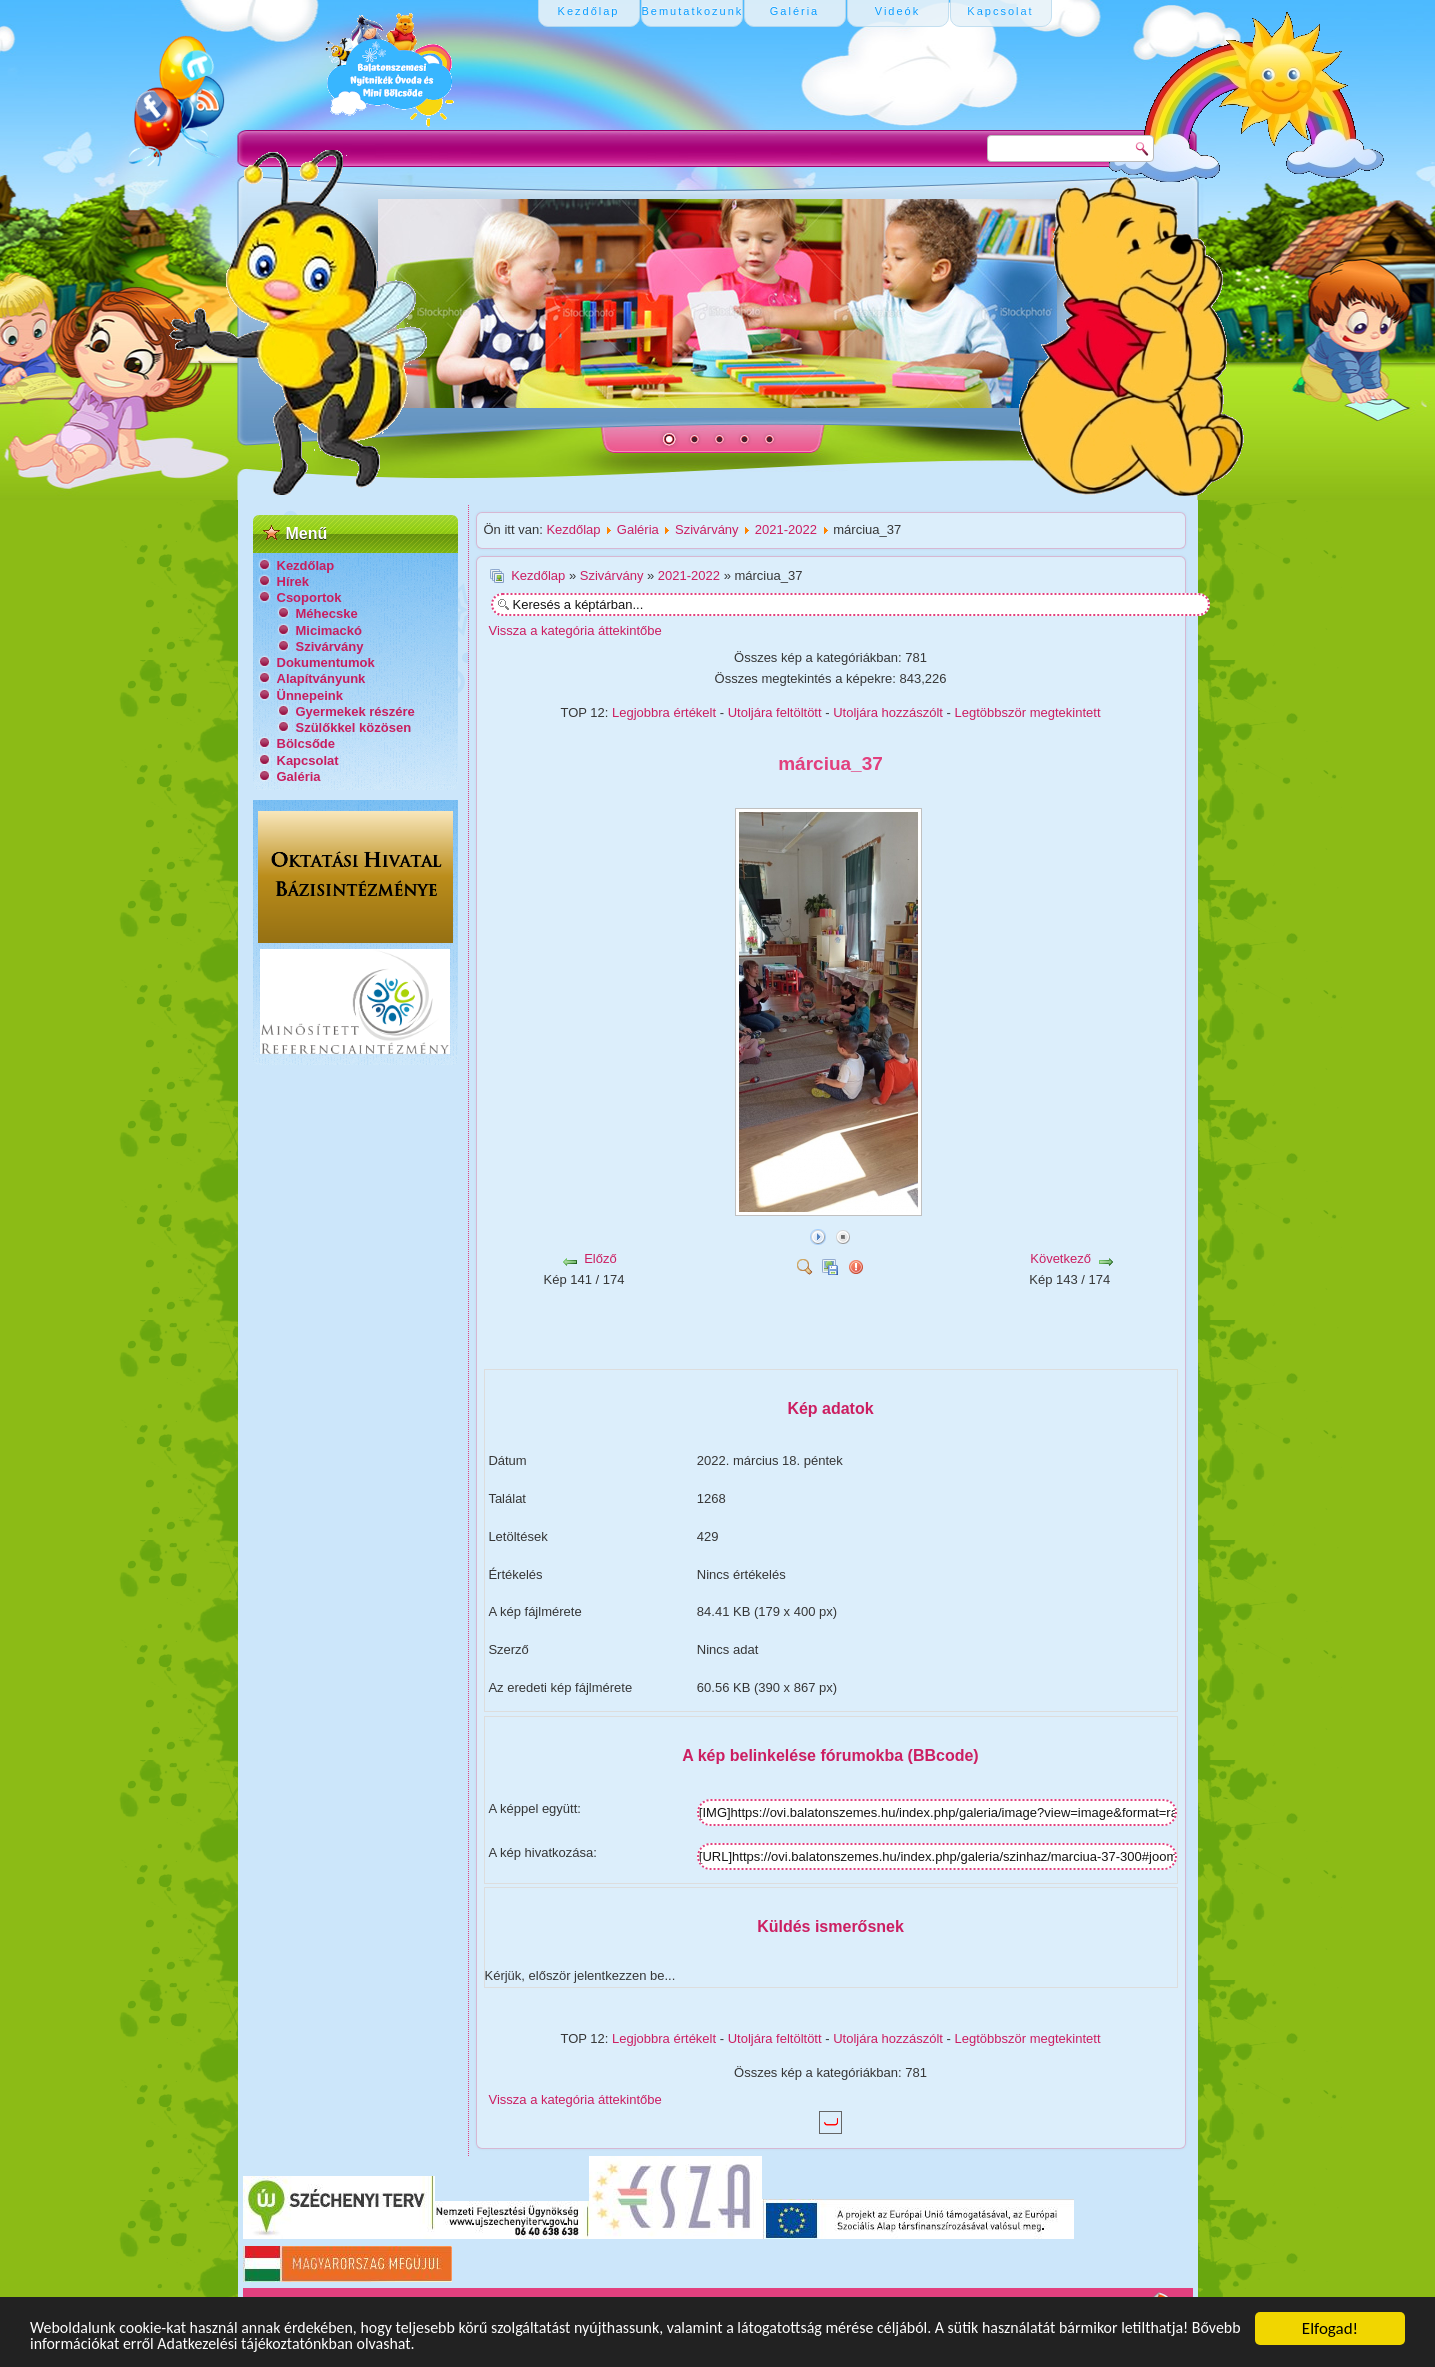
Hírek (293, 581)
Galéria (299, 776)
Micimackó (329, 630)
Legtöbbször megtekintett (1028, 712)
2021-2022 (786, 529)
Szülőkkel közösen (354, 727)
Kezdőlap (306, 565)
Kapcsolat (308, 760)
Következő (1060, 1258)
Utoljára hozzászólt (888, 712)
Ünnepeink (310, 695)
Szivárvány (330, 646)
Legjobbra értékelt (664, 712)
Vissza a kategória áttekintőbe (575, 630)
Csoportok (309, 597)
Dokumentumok (326, 662)
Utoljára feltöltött (775, 712)
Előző (600, 1258)
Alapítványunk (321, 678)
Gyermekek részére (355, 711)
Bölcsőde (306, 743)
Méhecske (327, 613)
